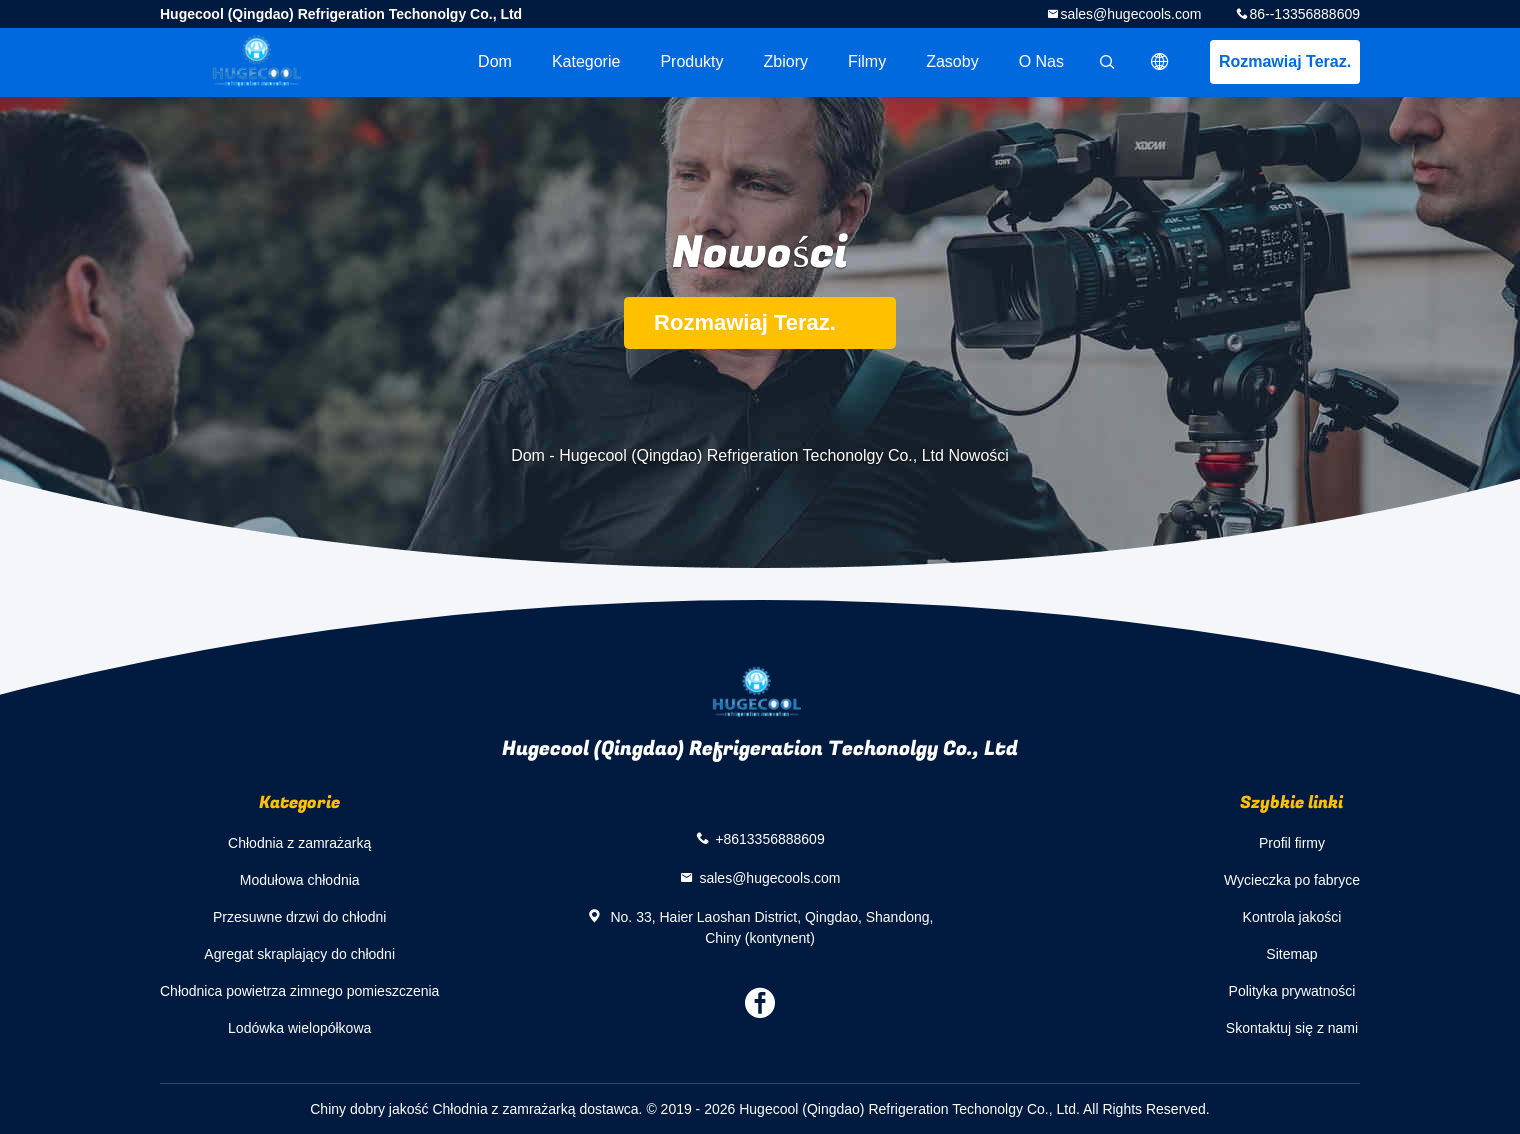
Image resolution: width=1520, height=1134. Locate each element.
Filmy (867, 61)
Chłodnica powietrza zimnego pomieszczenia (299, 991)
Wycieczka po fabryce (1292, 880)
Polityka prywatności (1292, 991)
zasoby (952, 61)
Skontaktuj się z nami (1292, 1028)
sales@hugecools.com (1130, 14)
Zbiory (786, 61)
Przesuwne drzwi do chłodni (300, 917)
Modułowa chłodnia (300, 880)
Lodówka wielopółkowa (299, 1028)
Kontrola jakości (1292, 917)
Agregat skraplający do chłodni (299, 954)
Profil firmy (1292, 843)
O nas (1041, 61)
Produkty (691, 61)
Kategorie (586, 61)
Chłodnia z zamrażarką (299, 843)
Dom (495, 61)
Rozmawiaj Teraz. (1285, 61)
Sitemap (1291, 954)
